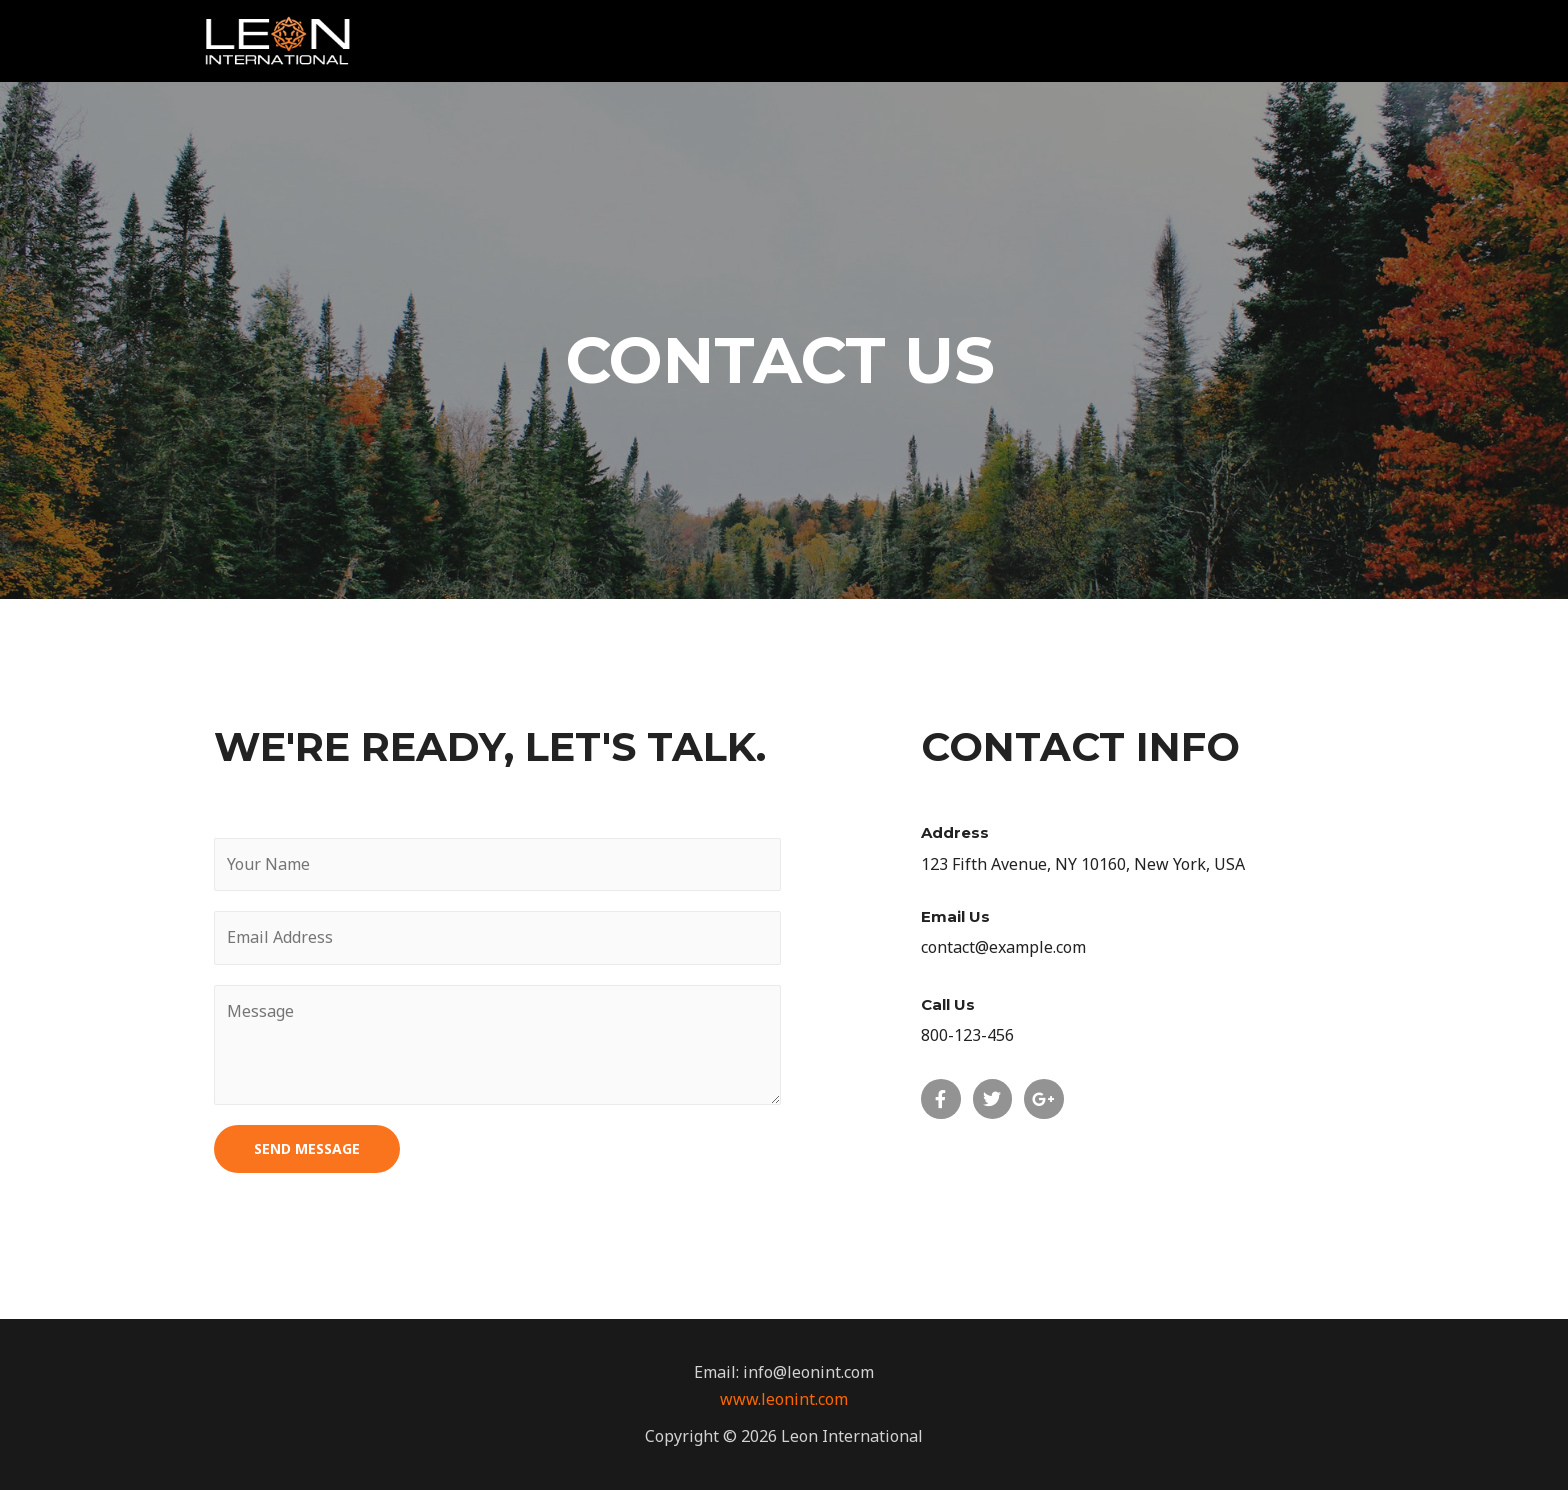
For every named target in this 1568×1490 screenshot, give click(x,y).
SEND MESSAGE (307, 1148)
